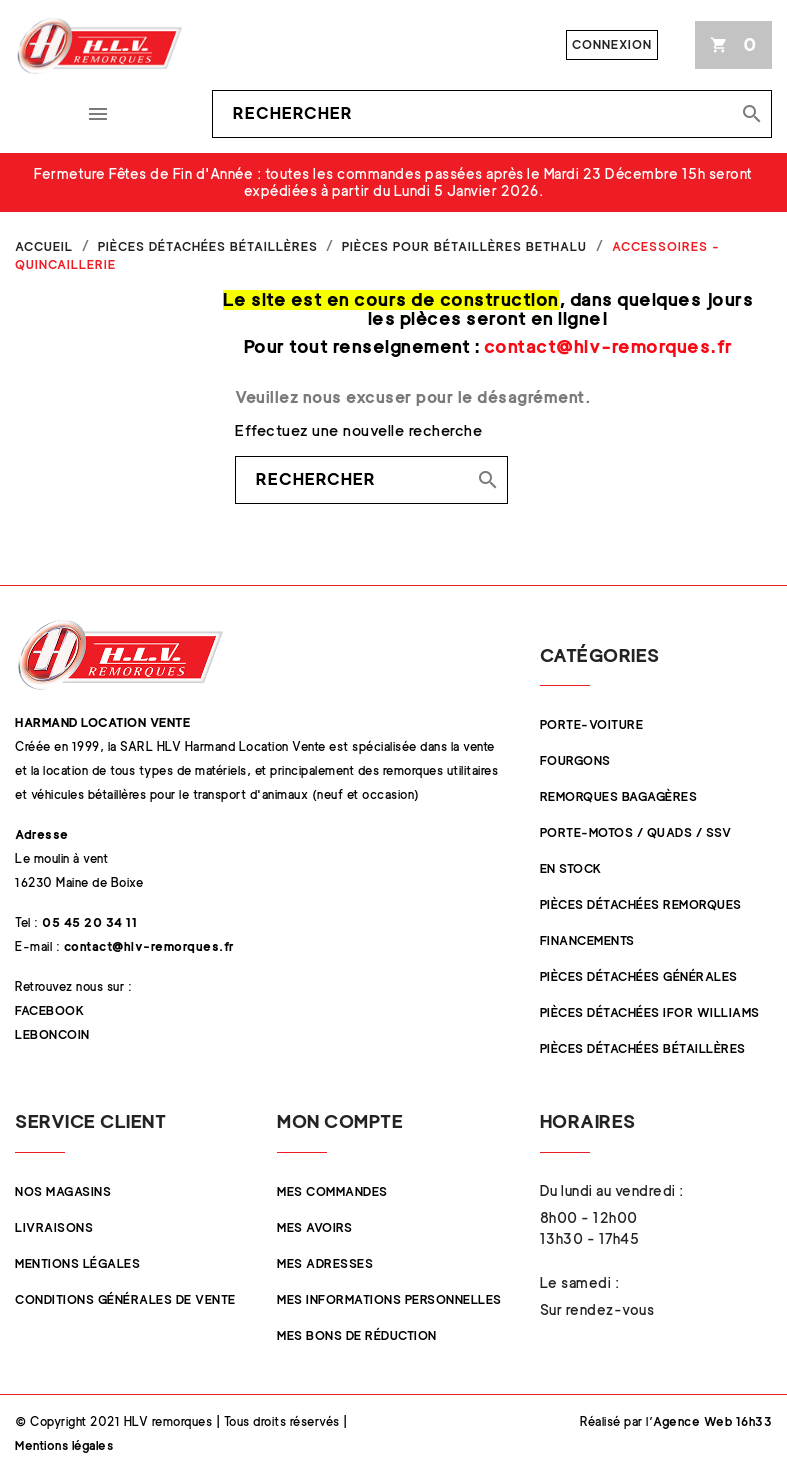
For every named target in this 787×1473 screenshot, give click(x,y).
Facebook (49, 1010)
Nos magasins (63, 1191)
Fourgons (575, 760)
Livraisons (54, 1227)
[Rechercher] (492, 114)
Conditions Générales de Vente (125, 1299)
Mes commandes (332, 1191)
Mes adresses (325, 1263)
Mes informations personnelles (389, 1299)
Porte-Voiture (592, 724)
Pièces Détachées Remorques (641, 904)
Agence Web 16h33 (712, 1421)
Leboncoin (52, 1034)
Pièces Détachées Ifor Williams (650, 1012)
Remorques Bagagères (619, 796)
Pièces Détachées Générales (639, 976)
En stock (571, 868)
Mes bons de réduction (357, 1335)
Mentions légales (77, 1263)
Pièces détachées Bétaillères (643, 1048)
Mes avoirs (314, 1227)
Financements (587, 940)
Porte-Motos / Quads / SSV (636, 832)
